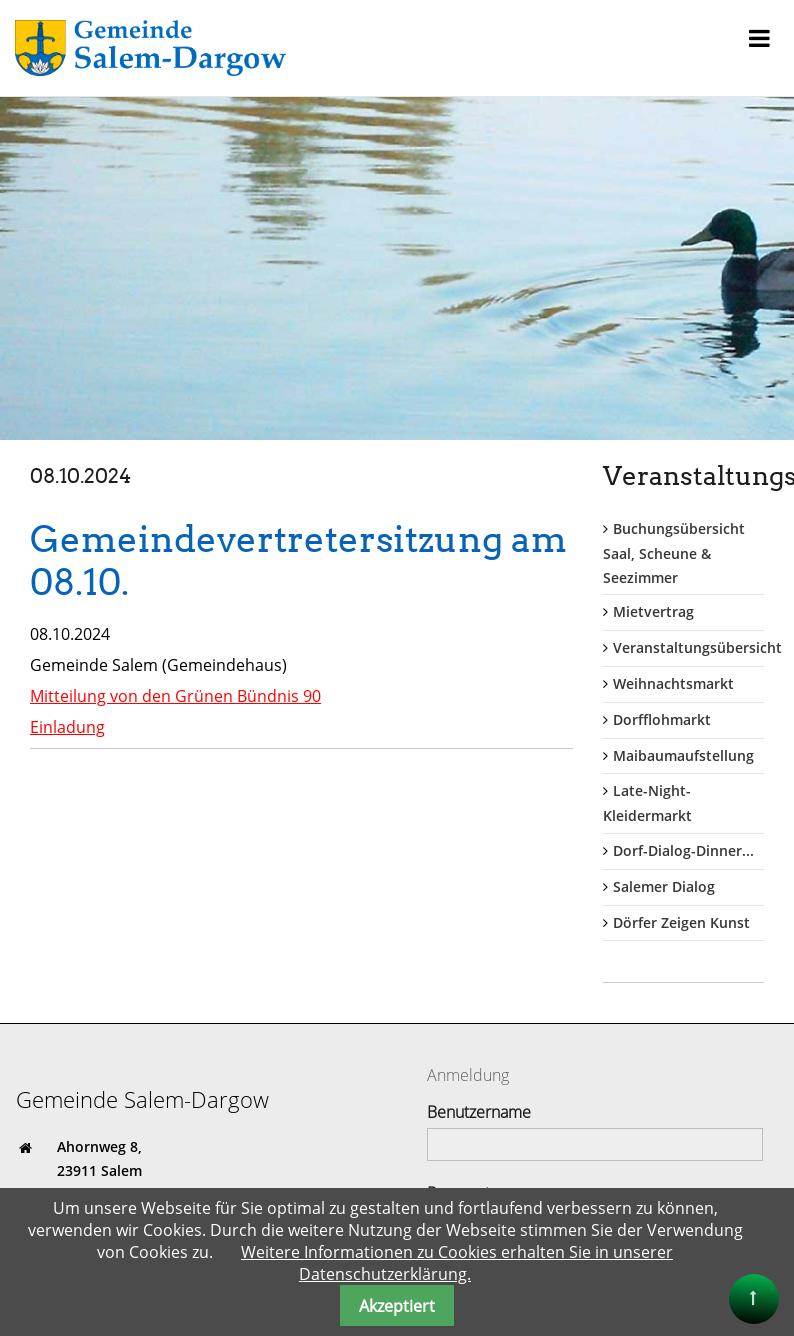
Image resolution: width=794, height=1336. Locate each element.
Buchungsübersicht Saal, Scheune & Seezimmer (674, 553)
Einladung (67, 724)
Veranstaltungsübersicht (697, 647)
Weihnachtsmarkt (673, 683)
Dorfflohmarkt (662, 719)
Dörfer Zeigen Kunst (681, 922)
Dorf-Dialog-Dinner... (683, 850)
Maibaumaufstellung (683, 755)
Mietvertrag (653, 611)
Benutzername (479, 1112)
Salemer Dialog (664, 886)
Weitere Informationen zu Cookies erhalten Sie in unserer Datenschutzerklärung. (457, 1263)
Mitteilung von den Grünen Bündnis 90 (175, 693)
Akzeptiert (397, 1306)
